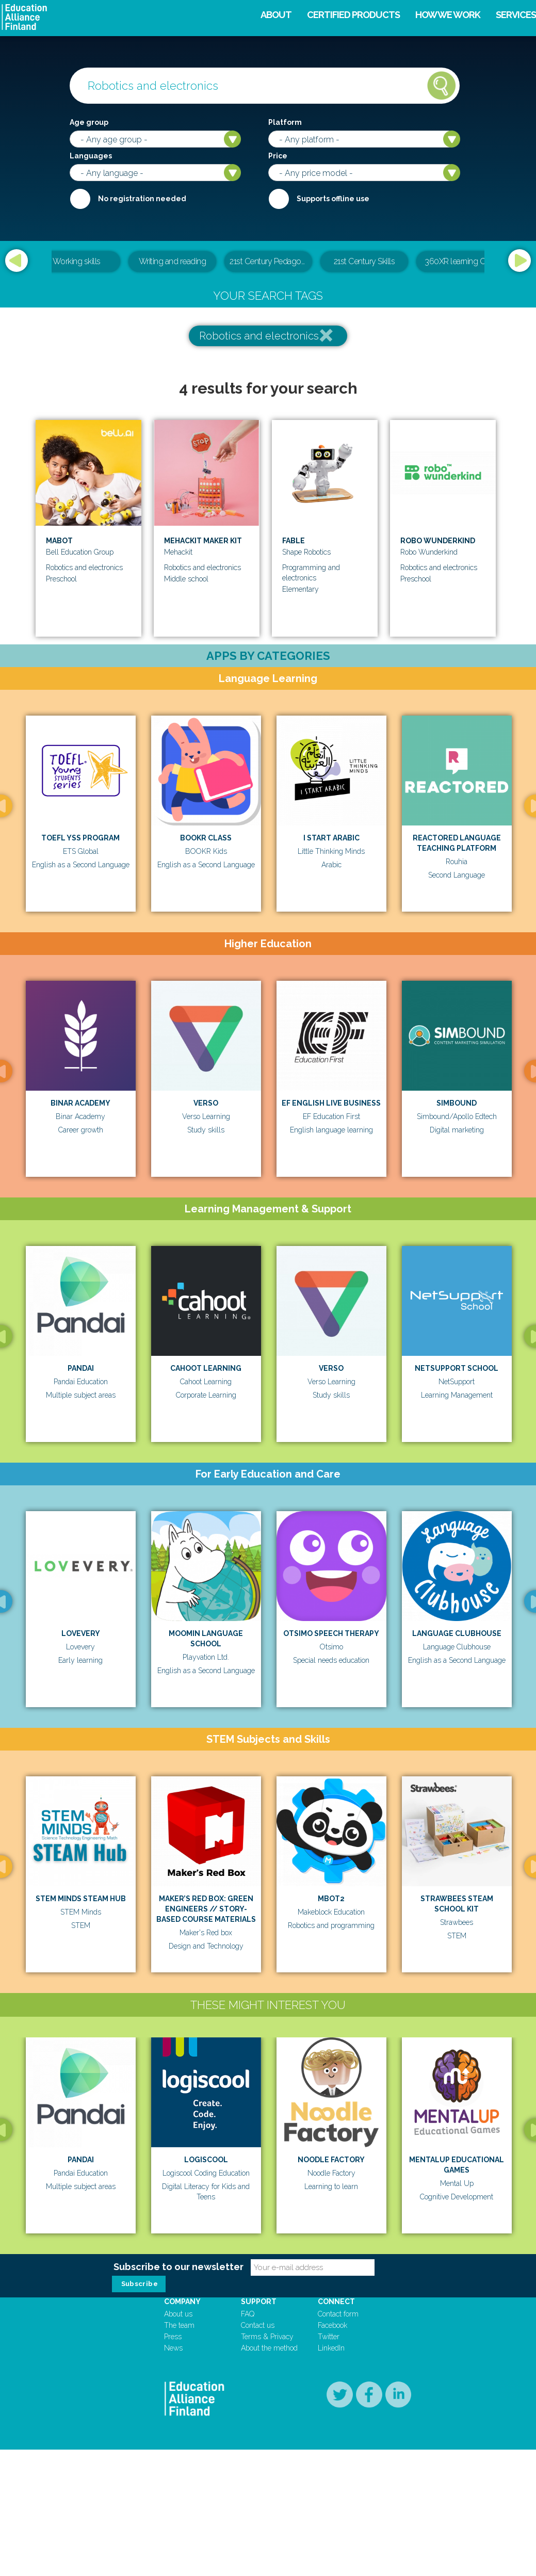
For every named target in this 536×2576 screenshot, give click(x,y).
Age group (89, 122)
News (173, 2554)
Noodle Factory (377, 2178)
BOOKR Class (206, 838)
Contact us (257, 2532)
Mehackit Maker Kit (203, 541)
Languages (91, 156)
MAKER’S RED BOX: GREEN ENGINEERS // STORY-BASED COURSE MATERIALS (206, 1908)
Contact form (338, 2520)
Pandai (81, 1368)
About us (178, 2520)
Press (173, 2543)
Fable (293, 541)
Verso (205, 1103)
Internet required (278, 198)
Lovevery (80, 1633)
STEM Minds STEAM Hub (81, 1898)
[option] (268, 262)
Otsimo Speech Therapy (331, 1633)
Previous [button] (16, 260)
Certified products (353, 14)
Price (277, 156)
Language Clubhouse (456, 1633)
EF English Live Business (331, 1103)
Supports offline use (333, 199)
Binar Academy (80, 1103)
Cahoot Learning (205, 1368)
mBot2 (331, 1898)
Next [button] (519, 260)
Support (259, 2508)
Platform (285, 122)
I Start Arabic (331, 838)
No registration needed (142, 199)
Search (441, 85)
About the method (269, 2554)
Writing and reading (172, 261)
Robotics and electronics (259, 336)
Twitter (328, 2543)
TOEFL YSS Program (80, 838)
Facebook (332, 2532)
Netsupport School (456, 1368)
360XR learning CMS (460, 261)
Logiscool (233, 2178)
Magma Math (233, 2384)
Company (182, 2508)
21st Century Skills (364, 261)
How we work (447, 14)
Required (80, 198)
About (276, 14)
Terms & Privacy (267, 2543)
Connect (336, 2508)
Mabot (59, 541)
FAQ (247, 2520)
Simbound (456, 1103)
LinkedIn (331, 2554)
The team (179, 2532)
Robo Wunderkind (437, 541)
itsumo (89, 2384)
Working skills (77, 261)
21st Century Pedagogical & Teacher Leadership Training (271, 261)
